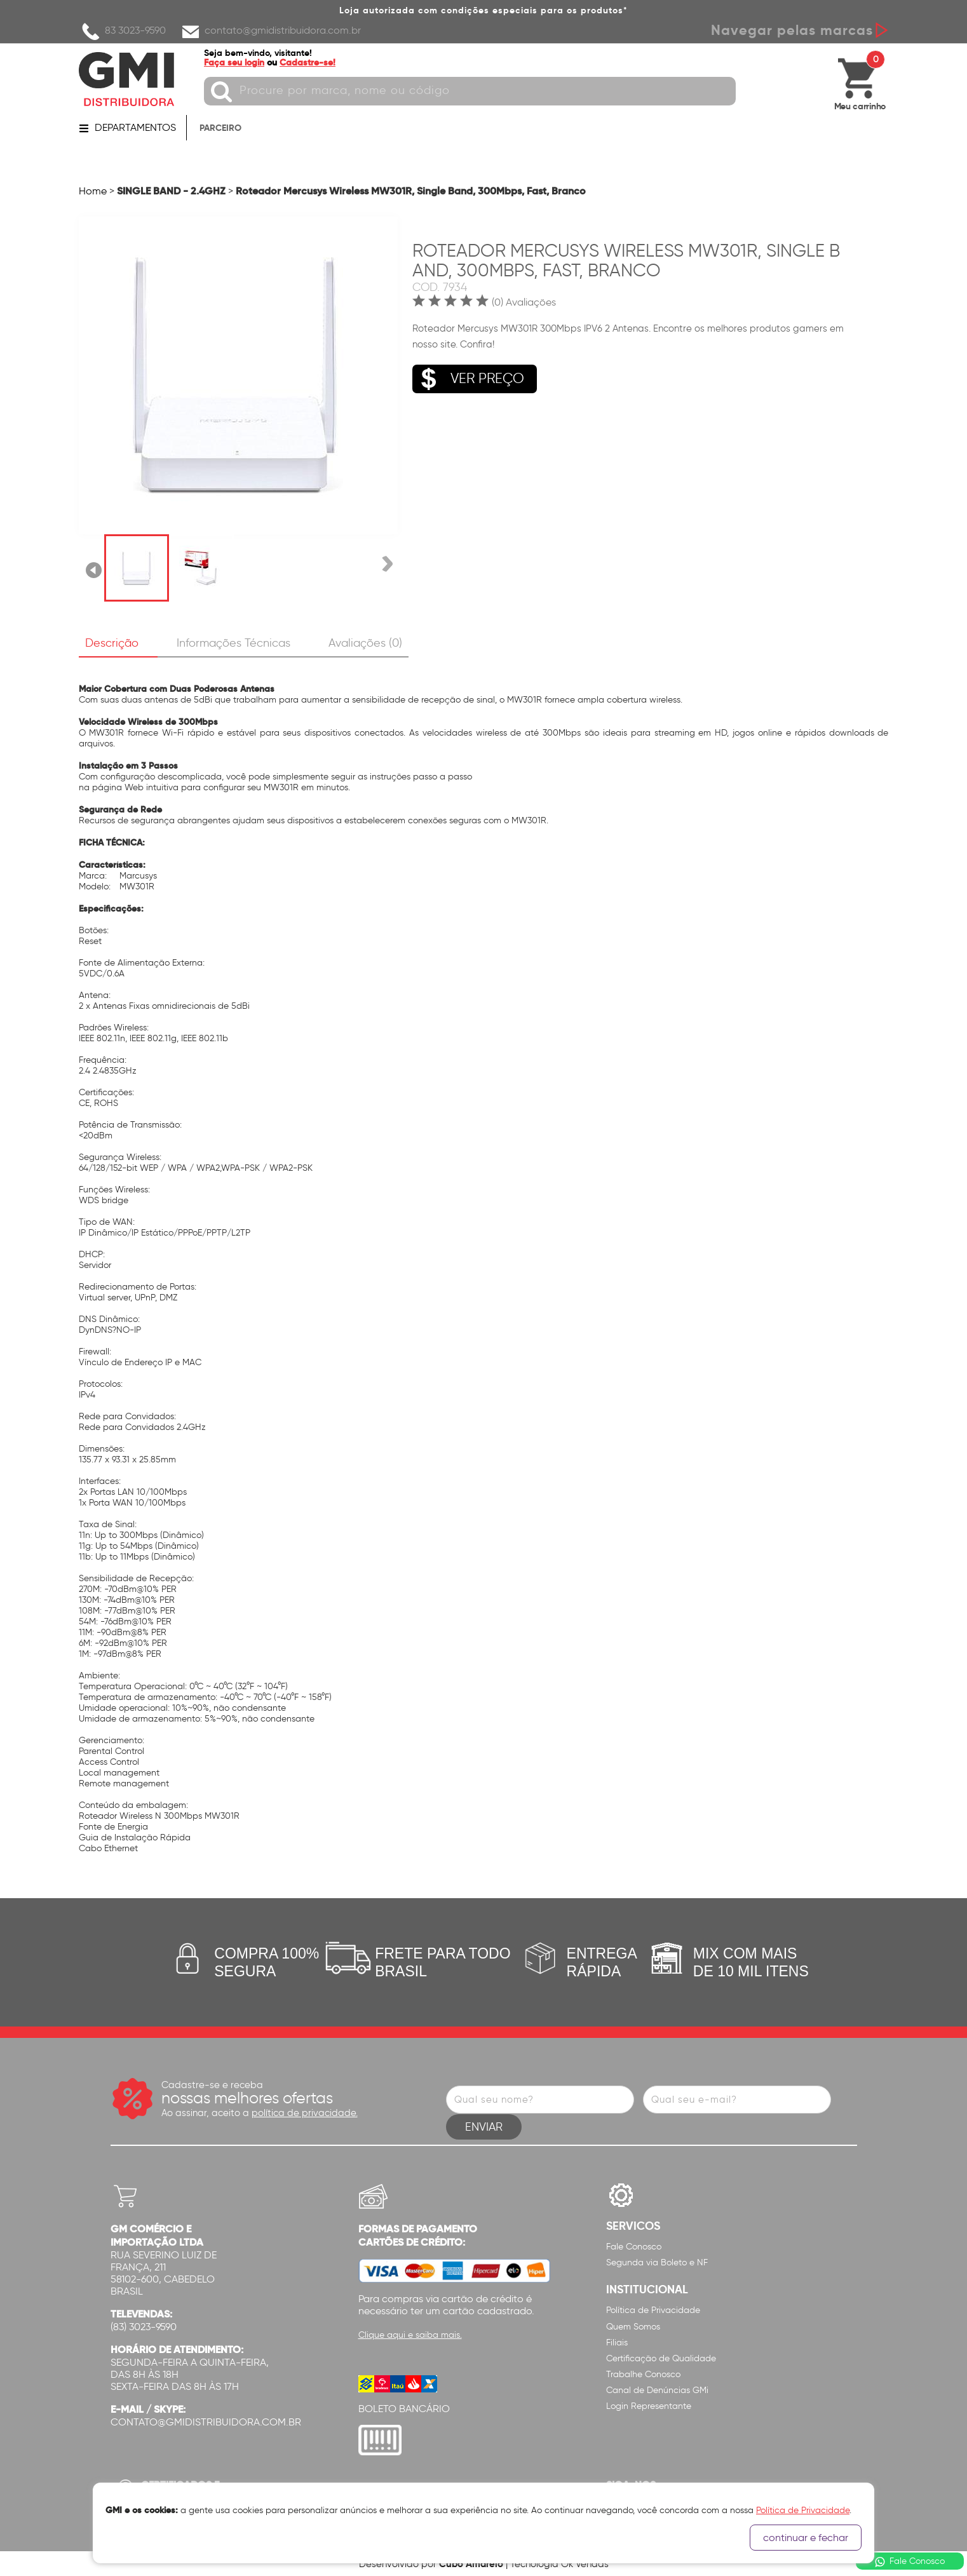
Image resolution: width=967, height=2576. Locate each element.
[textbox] (472, 91)
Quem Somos (633, 2326)
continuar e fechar (805, 2538)
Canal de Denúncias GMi (657, 2390)
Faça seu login (236, 62)
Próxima (386, 568)
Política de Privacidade (653, 2310)
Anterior (94, 568)
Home (93, 191)
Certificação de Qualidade (661, 2358)
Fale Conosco (633, 2246)
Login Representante (648, 2406)
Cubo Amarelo (471, 2564)
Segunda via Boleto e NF (657, 2262)
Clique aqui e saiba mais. (410, 2335)
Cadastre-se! (309, 62)
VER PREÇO (468, 377)
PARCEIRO (220, 128)
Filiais (617, 2342)
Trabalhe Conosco (643, 2374)
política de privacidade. (305, 2113)
